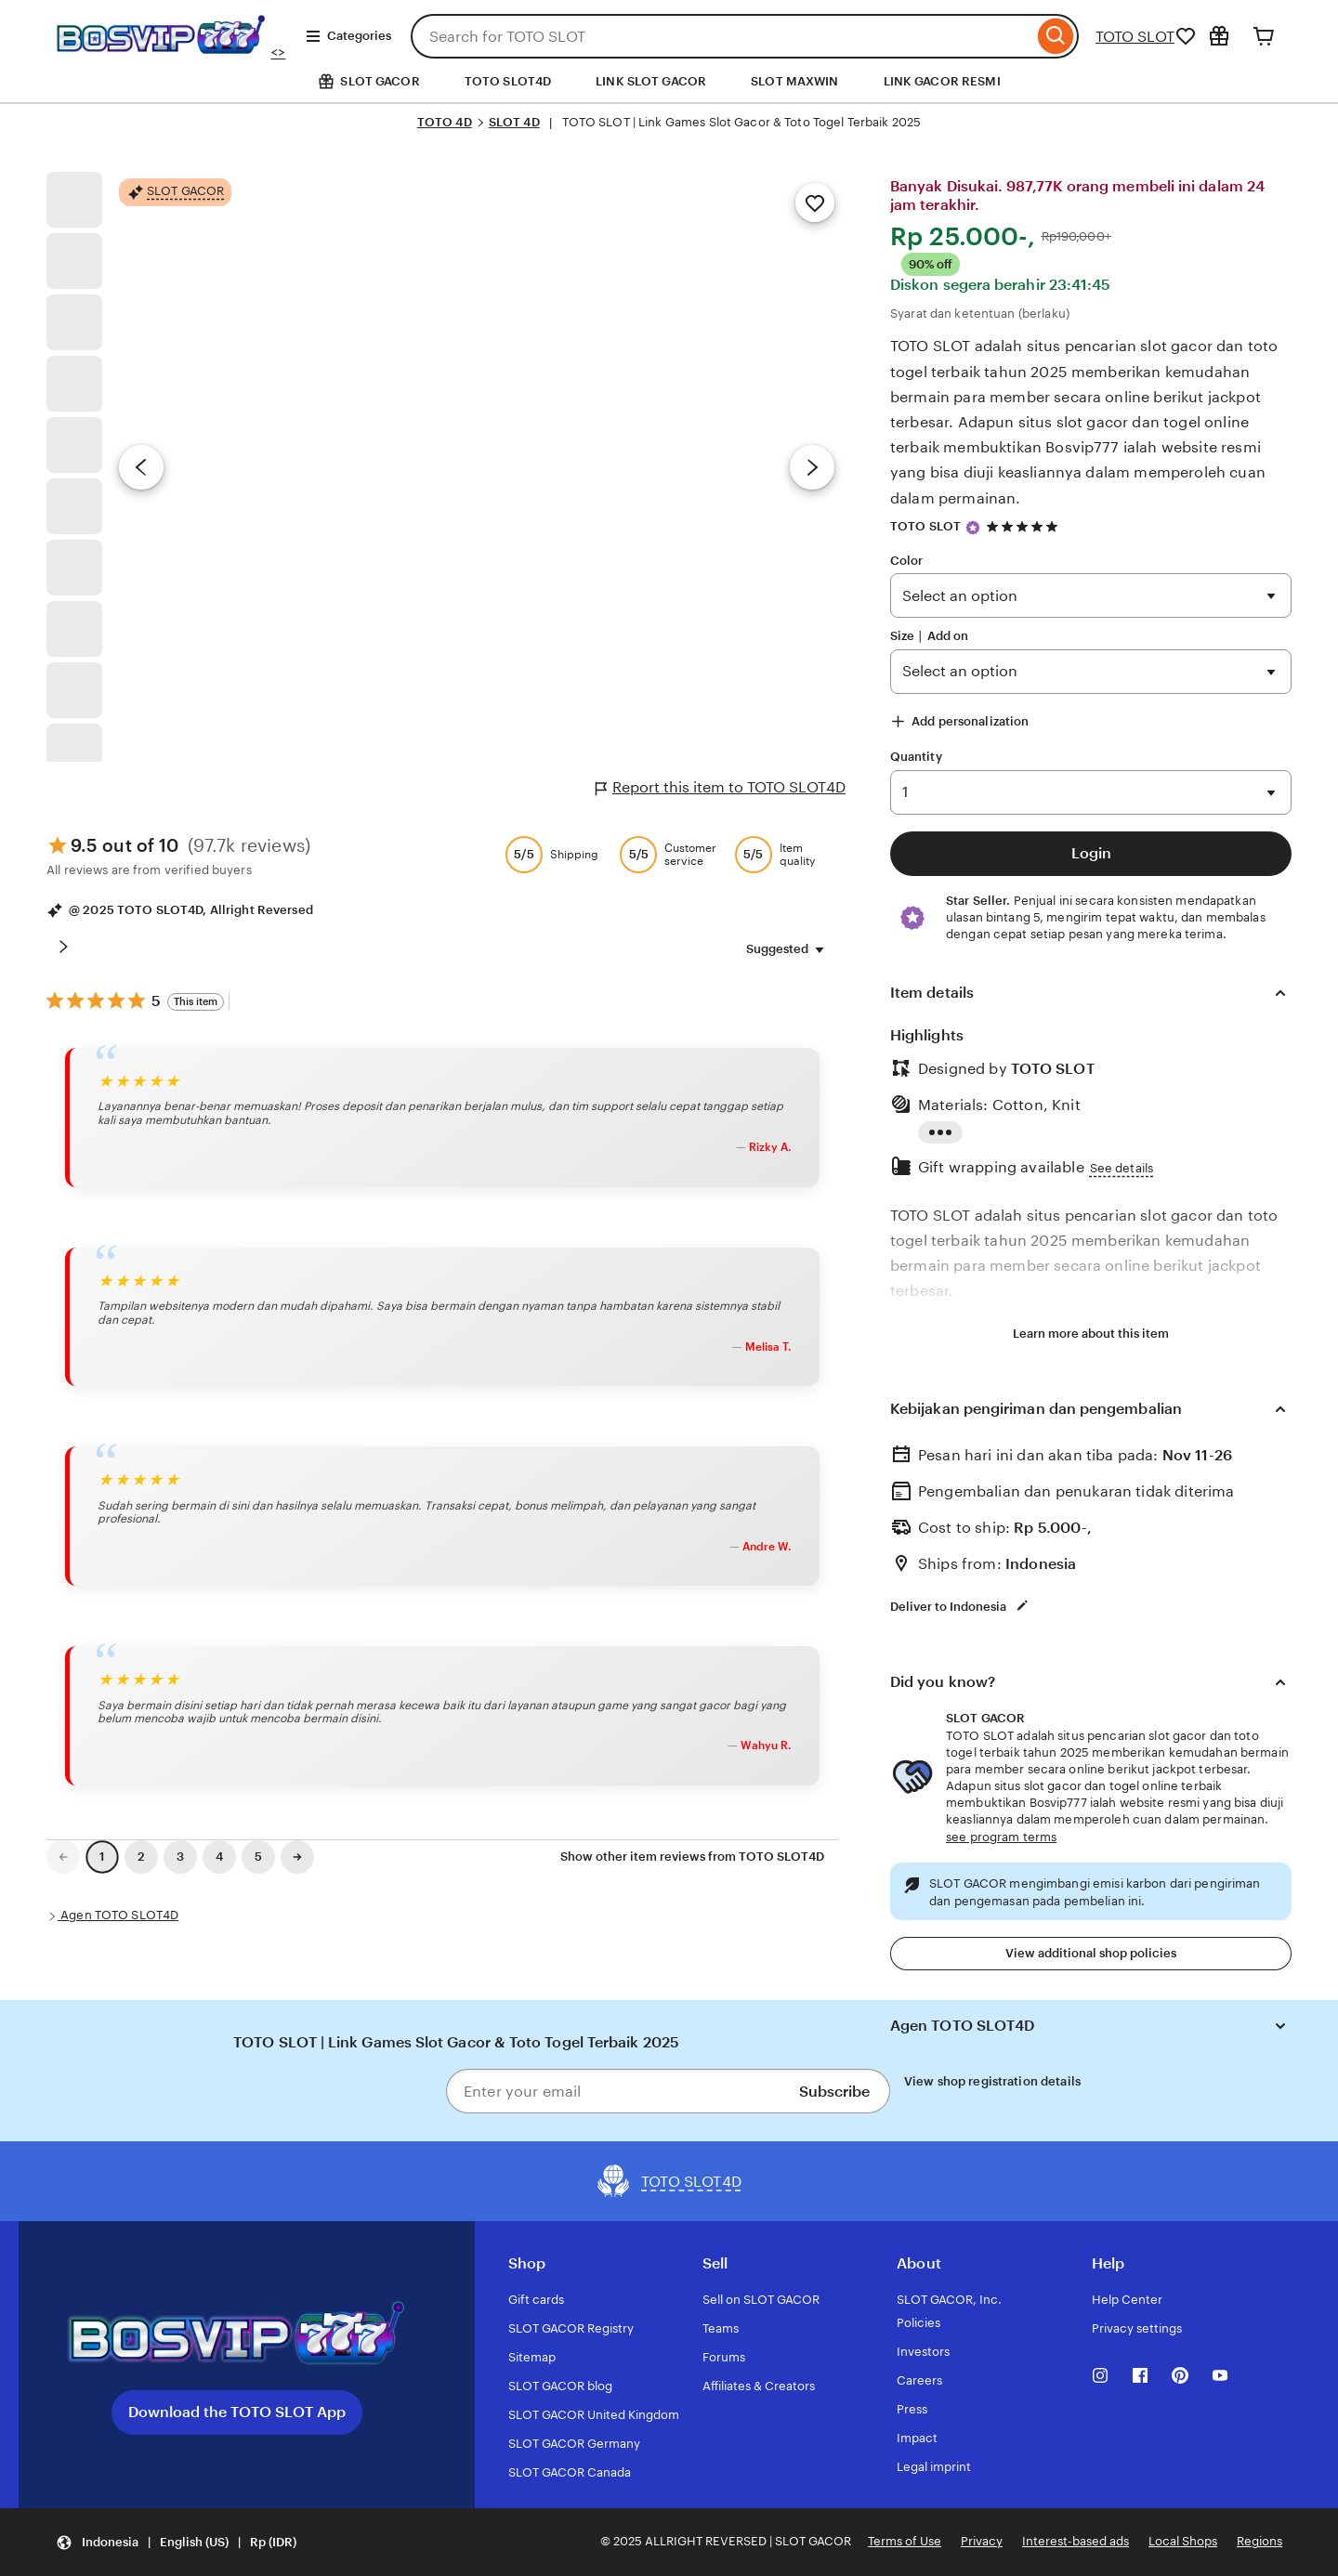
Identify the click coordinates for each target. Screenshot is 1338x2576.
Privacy (982, 2541)
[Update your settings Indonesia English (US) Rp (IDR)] (176, 2542)
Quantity (916, 757)
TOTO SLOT (1134, 37)
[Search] (1056, 36)
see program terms (1001, 1837)
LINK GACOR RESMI (942, 81)
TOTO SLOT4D (508, 81)
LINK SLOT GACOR (651, 81)
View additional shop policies (1090, 1953)
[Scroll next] (63, 946)
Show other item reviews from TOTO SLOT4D (692, 1856)
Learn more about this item (1091, 1333)
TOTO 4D (444, 122)
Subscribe (834, 2091)
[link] (63, 1857)
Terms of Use (904, 2541)
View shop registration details (992, 2081)
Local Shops (1182, 2541)
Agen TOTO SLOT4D (119, 1915)
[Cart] (1263, 36)
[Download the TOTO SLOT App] (237, 2334)
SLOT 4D (514, 122)
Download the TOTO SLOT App (237, 2412)
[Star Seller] (972, 527)
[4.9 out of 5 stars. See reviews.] (1025, 526)
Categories (348, 36)
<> (168, 52)
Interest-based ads (1075, 2541)
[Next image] (812, 467)
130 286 (1091, 792)
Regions (1259, 2541)
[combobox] (722, 36)
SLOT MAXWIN (794, 81)
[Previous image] (141, 467)
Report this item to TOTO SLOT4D (721, 787)
